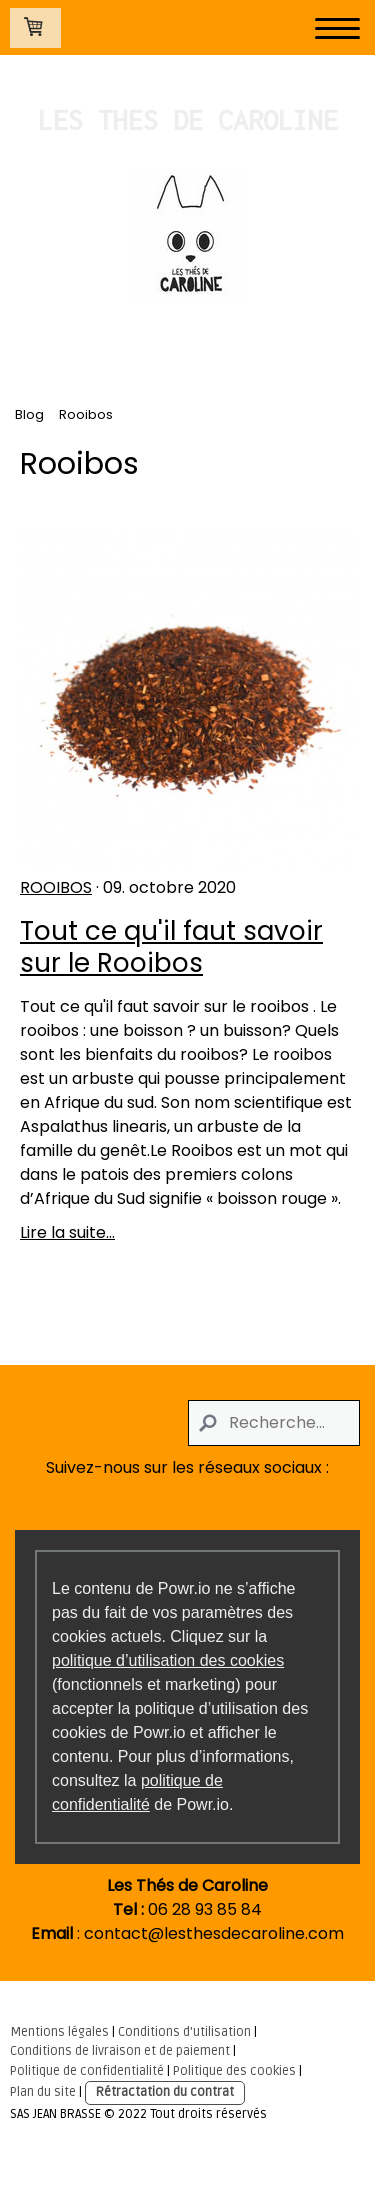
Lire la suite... (67, 1232)
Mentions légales (59, 2032)
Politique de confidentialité (87, 2071)
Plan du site (43, 2092)
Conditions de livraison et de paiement (120, 2051)
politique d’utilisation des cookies (168, 1660)
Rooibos (56, 887)
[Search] (274, 1423)
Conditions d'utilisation (184, 2032)
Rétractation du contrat (165, 2092)
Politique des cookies (234, 2071)
